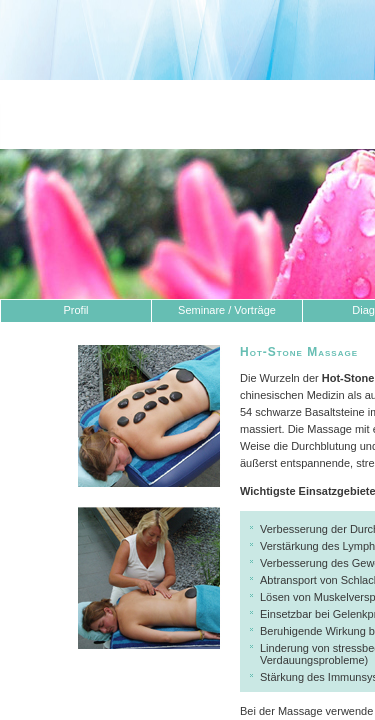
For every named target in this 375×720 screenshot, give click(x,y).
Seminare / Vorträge (227, 310)
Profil (75, 310)
